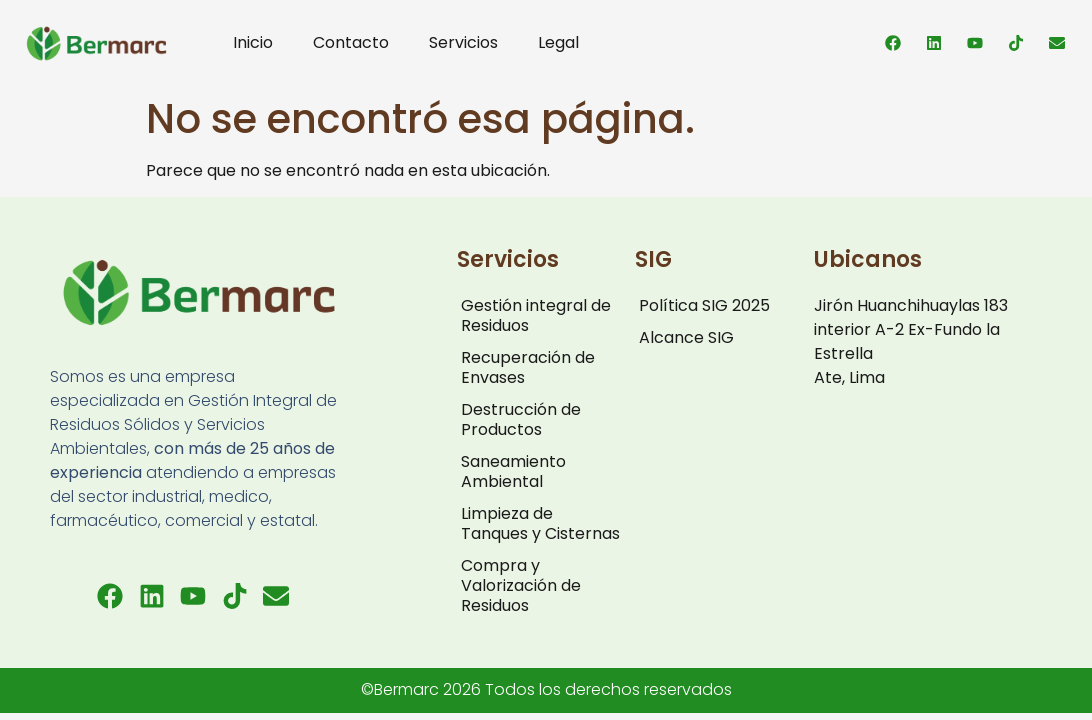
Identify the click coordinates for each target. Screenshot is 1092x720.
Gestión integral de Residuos (536, 315)
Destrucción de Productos (521, 419)
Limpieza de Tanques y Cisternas (540, 523)
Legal (558, 42)
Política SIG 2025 (704, 305)
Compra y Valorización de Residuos (521, 585)
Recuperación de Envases (528, 367)
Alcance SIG (686, 337)
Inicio (253, 42)
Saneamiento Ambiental (513, 471)
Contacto (351, 42)
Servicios (463, 42)
